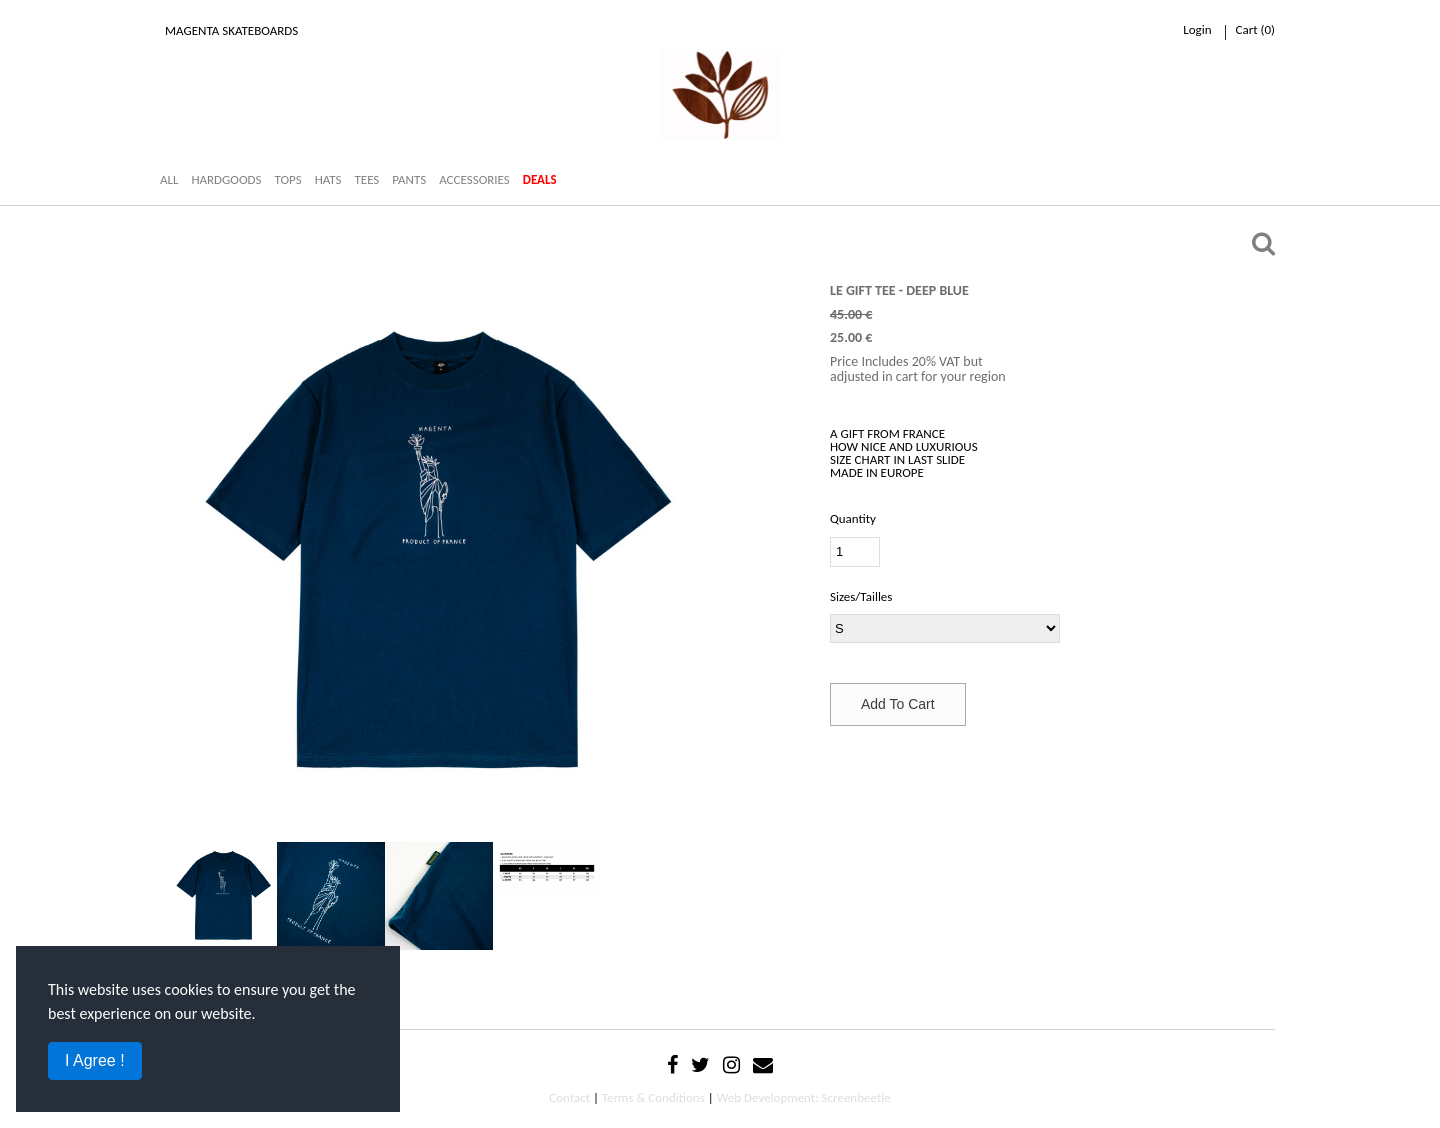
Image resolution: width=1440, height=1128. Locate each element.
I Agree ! (95, 1060)
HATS (328, 179)
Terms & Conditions (653, 1097)
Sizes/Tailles (861, 596)
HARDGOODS (226, 179)
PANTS (409, 179)
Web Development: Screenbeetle (804, 1097)
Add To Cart (898, 704)
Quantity (853, 518)
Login (1197, 29)
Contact (569, 1097)
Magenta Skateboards (231, 30)
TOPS (287, 179)
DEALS (540, 179)
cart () (1255, 29)
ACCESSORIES (474, 179)
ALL (169, 179)
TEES (366, 179)
